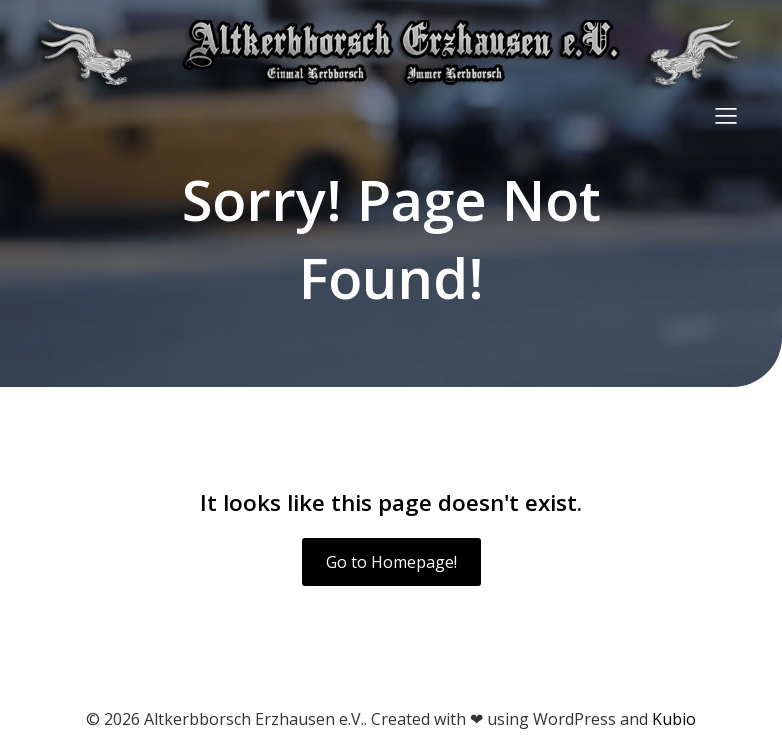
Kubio (674, 719)
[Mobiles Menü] (726, 115)
